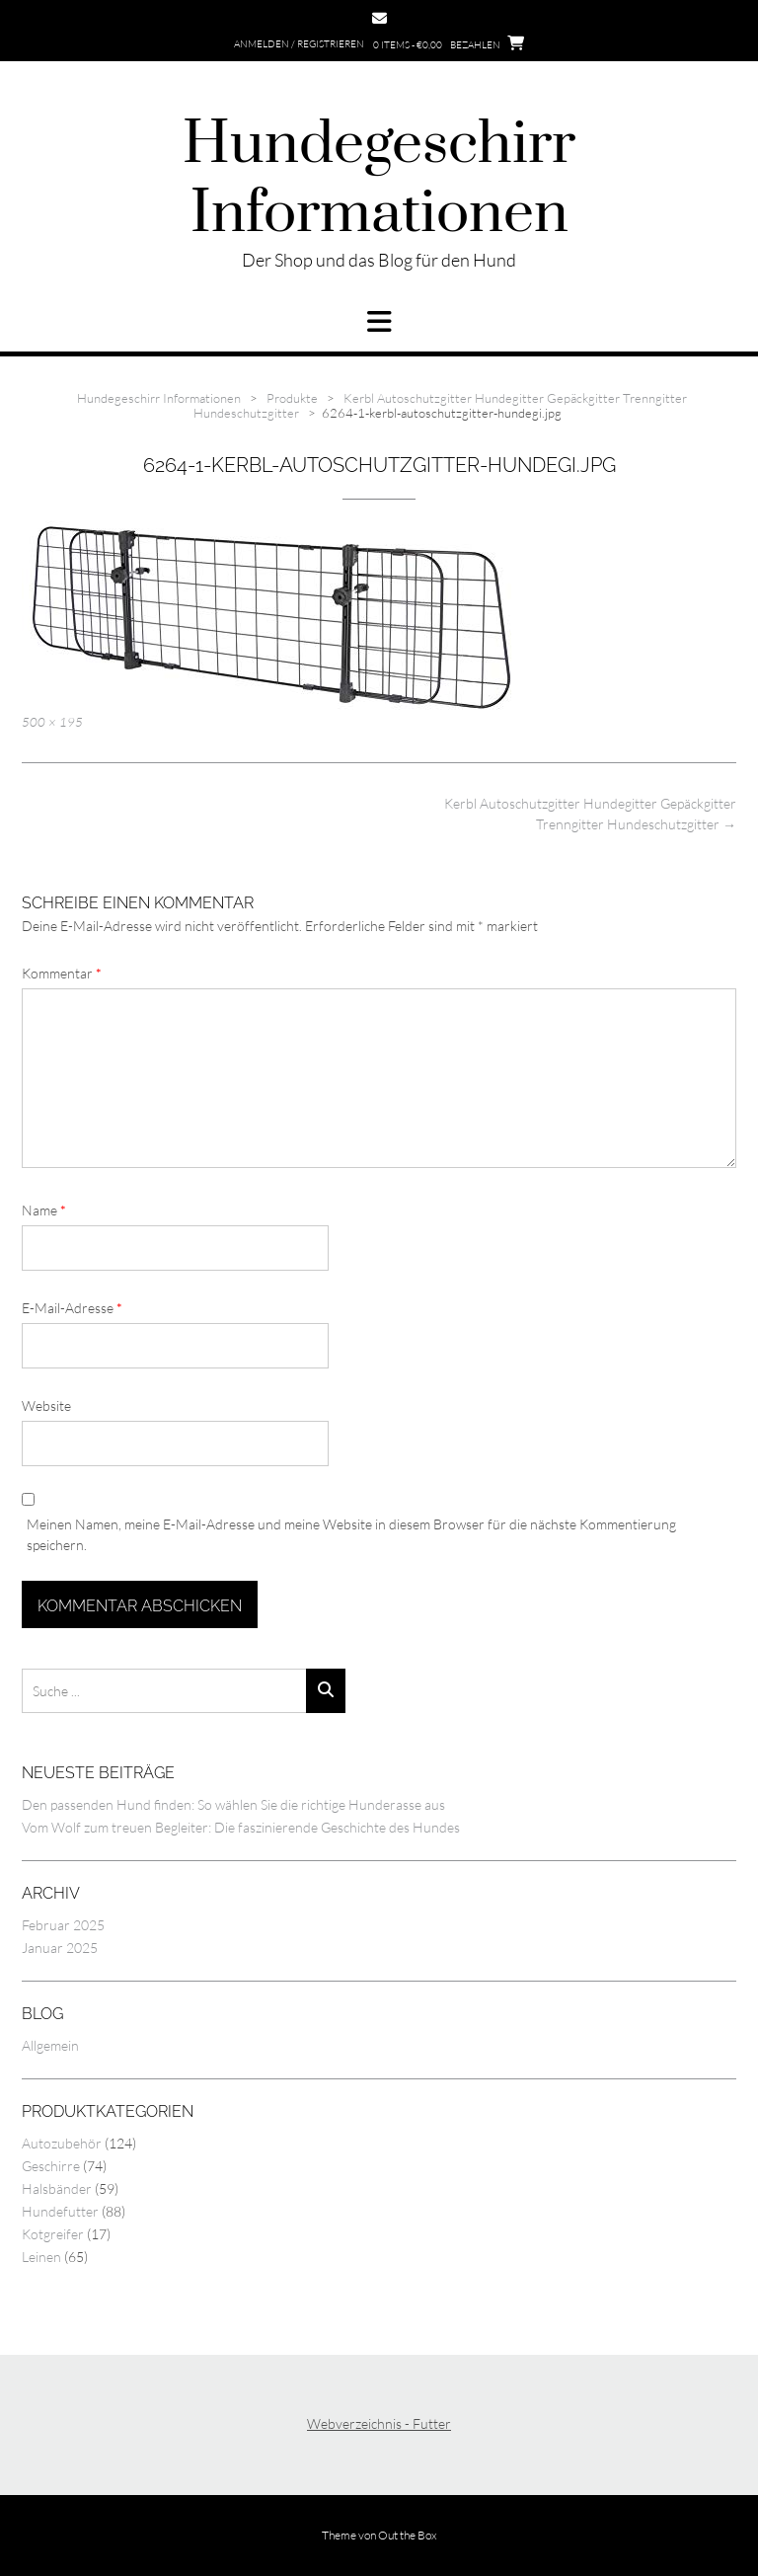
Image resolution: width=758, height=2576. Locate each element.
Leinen (41, 2256)
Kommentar (62, 973)
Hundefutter (60, 2211)
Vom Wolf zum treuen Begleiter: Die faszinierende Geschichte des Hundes (241, 1827)
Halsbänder (57, 2188)
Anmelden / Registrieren (299, 44)
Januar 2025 (60, 1947)
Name (44, 1210)
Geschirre (51, 2165)
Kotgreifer (53, 2233)
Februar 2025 (63, 1924)
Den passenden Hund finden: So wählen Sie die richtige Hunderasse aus (233, 1804)
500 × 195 (52, 722)
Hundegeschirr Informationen (379, 180)
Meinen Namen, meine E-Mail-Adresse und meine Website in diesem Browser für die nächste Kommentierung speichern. (351, 1534)
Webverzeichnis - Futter (379, 2423)
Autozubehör (62, 2143)
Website (46, 1405)
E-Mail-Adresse (72, 1307)
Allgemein (50, 2045)
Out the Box (407, 2535)
